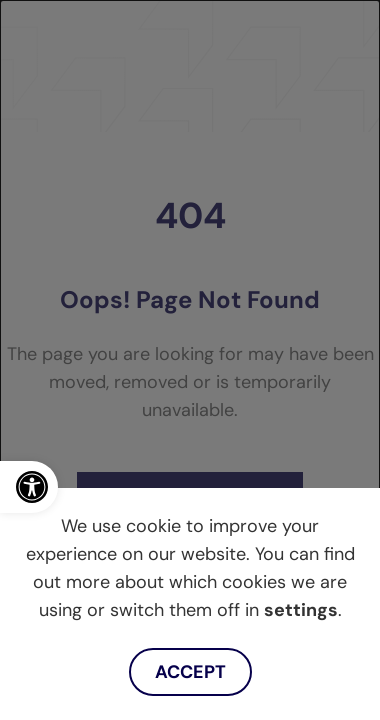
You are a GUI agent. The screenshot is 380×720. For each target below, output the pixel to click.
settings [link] (301, 610)
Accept (190, 672)
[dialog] (190, 360)
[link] (29, 487)
